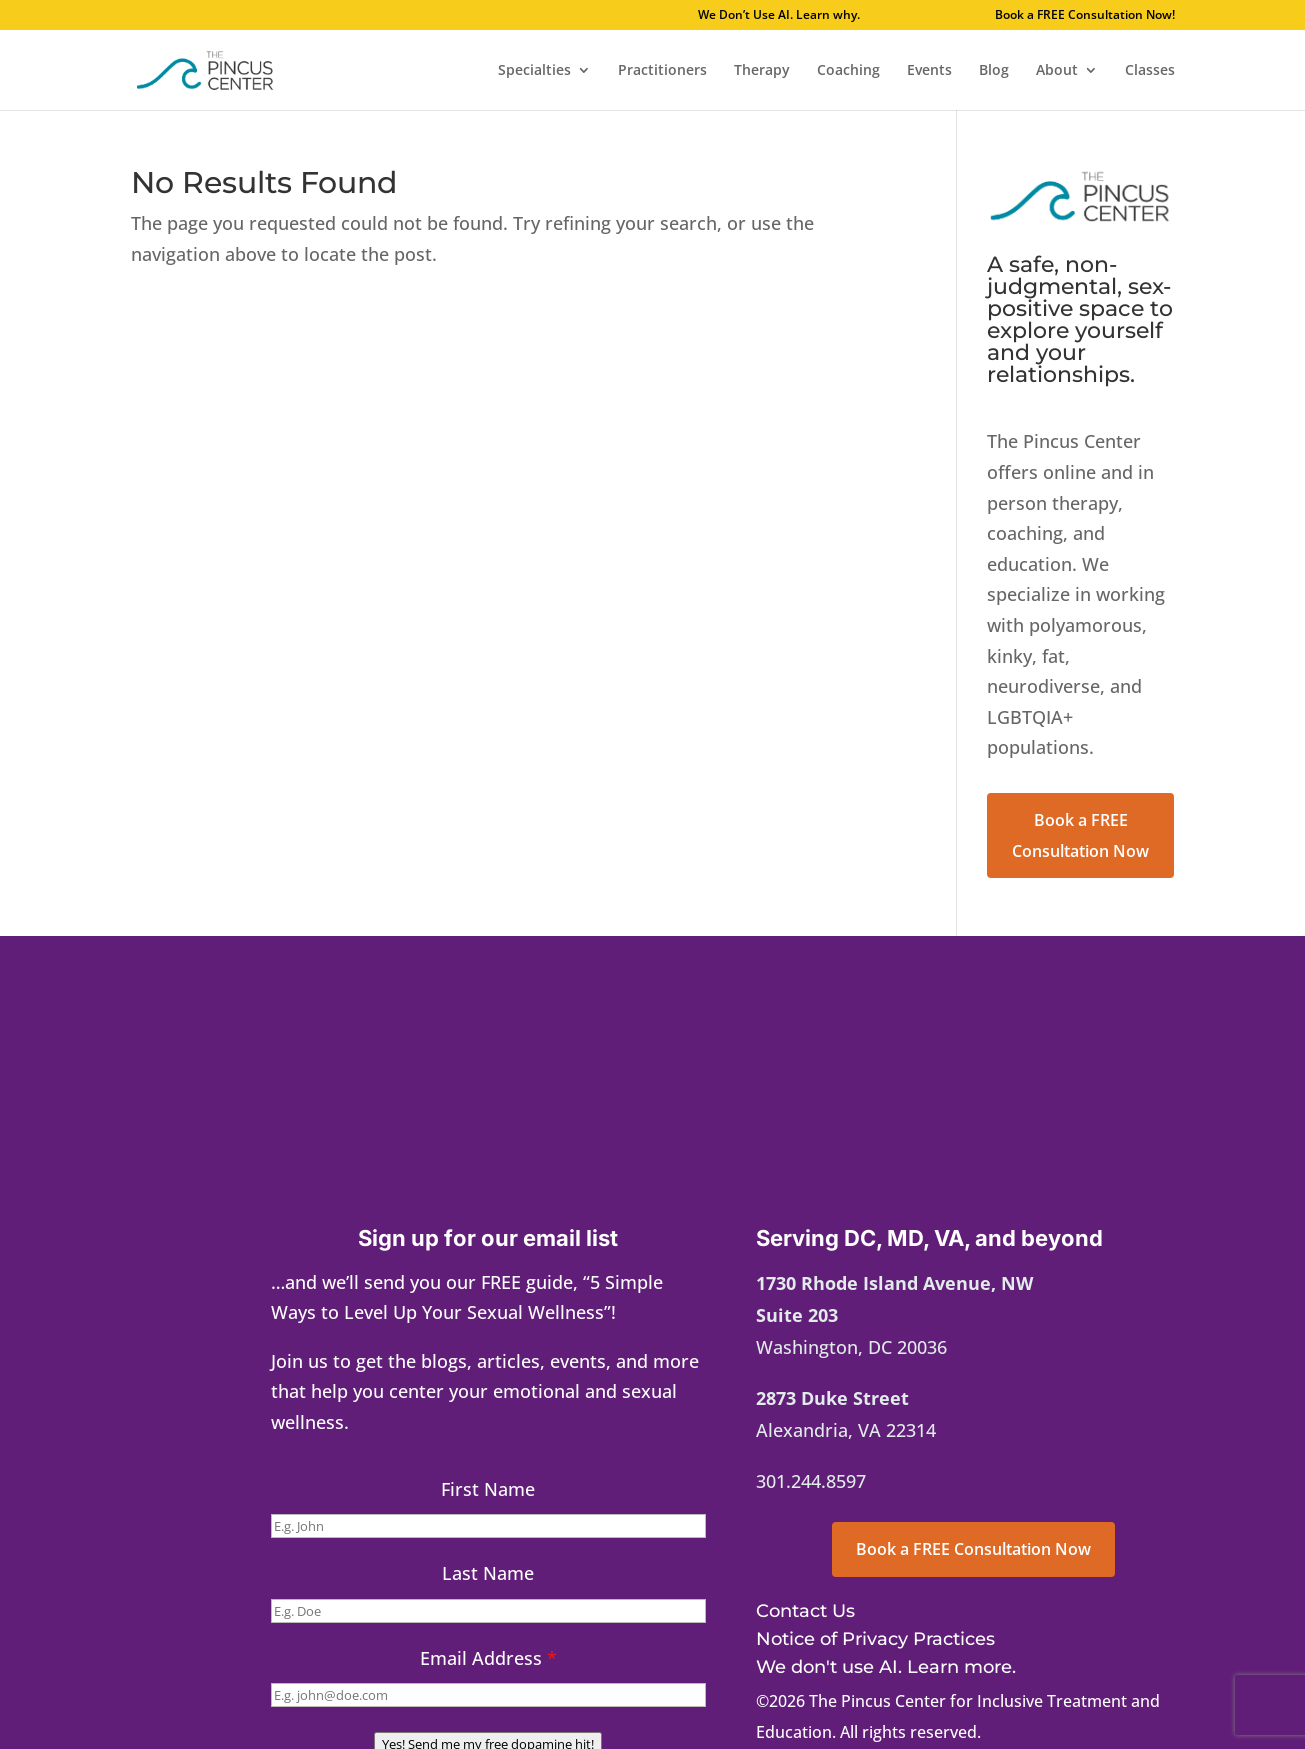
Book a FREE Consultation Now (1080, 835)
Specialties (534, 71)
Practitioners (662, 71)
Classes (1150, 71)
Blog (994, 71)
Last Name (488, 1573)
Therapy (762, 71)
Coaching (848, 71)
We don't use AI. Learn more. (886, 1667)
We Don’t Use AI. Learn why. (837, 16)
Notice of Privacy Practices (875, 1639)
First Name (488, 1489)
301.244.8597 (811, 1481)
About (1057, 71)
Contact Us (805, 1611)
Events (929, 71)
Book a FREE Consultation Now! (1085, 16)
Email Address (488, 1658)
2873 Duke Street (832, 1398)
